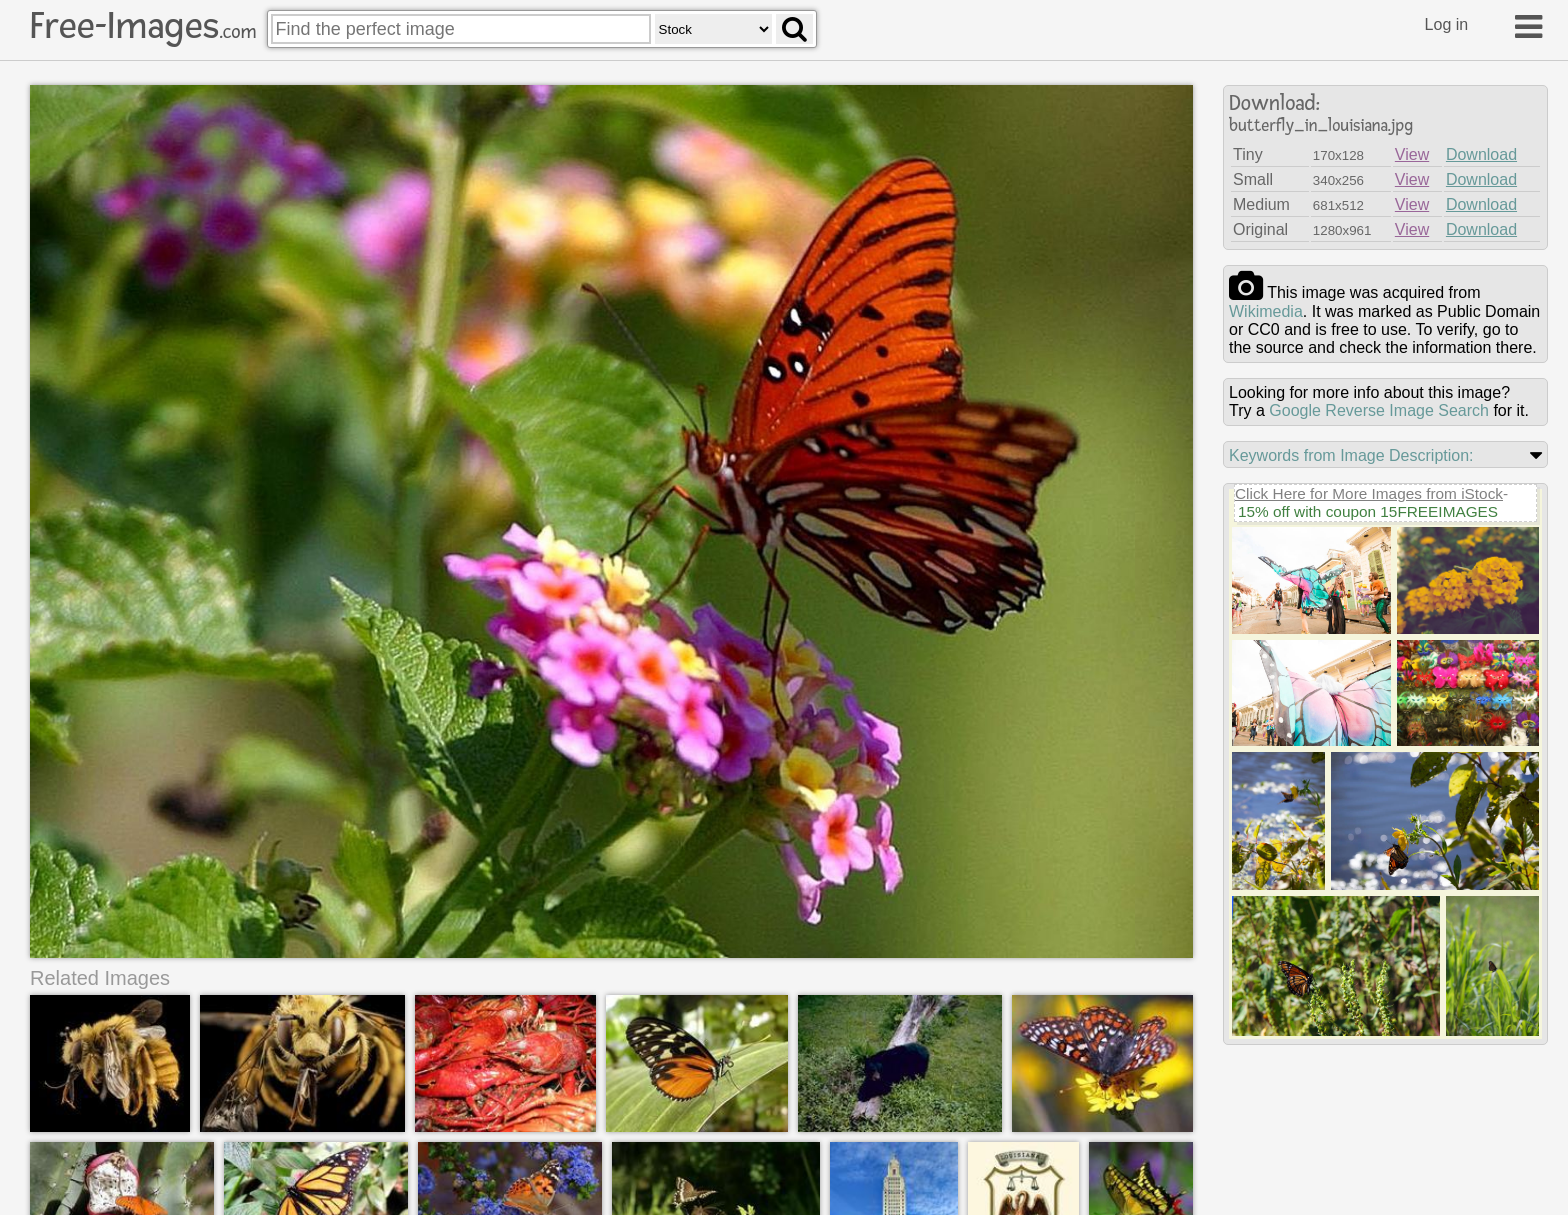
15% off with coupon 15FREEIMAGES (1368, 511)
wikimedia (1266, 311)
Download (1481, 154)
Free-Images (143, 26)
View (1412, 154)
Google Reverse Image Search (1379, 410)
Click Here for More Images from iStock (1369, 493)
